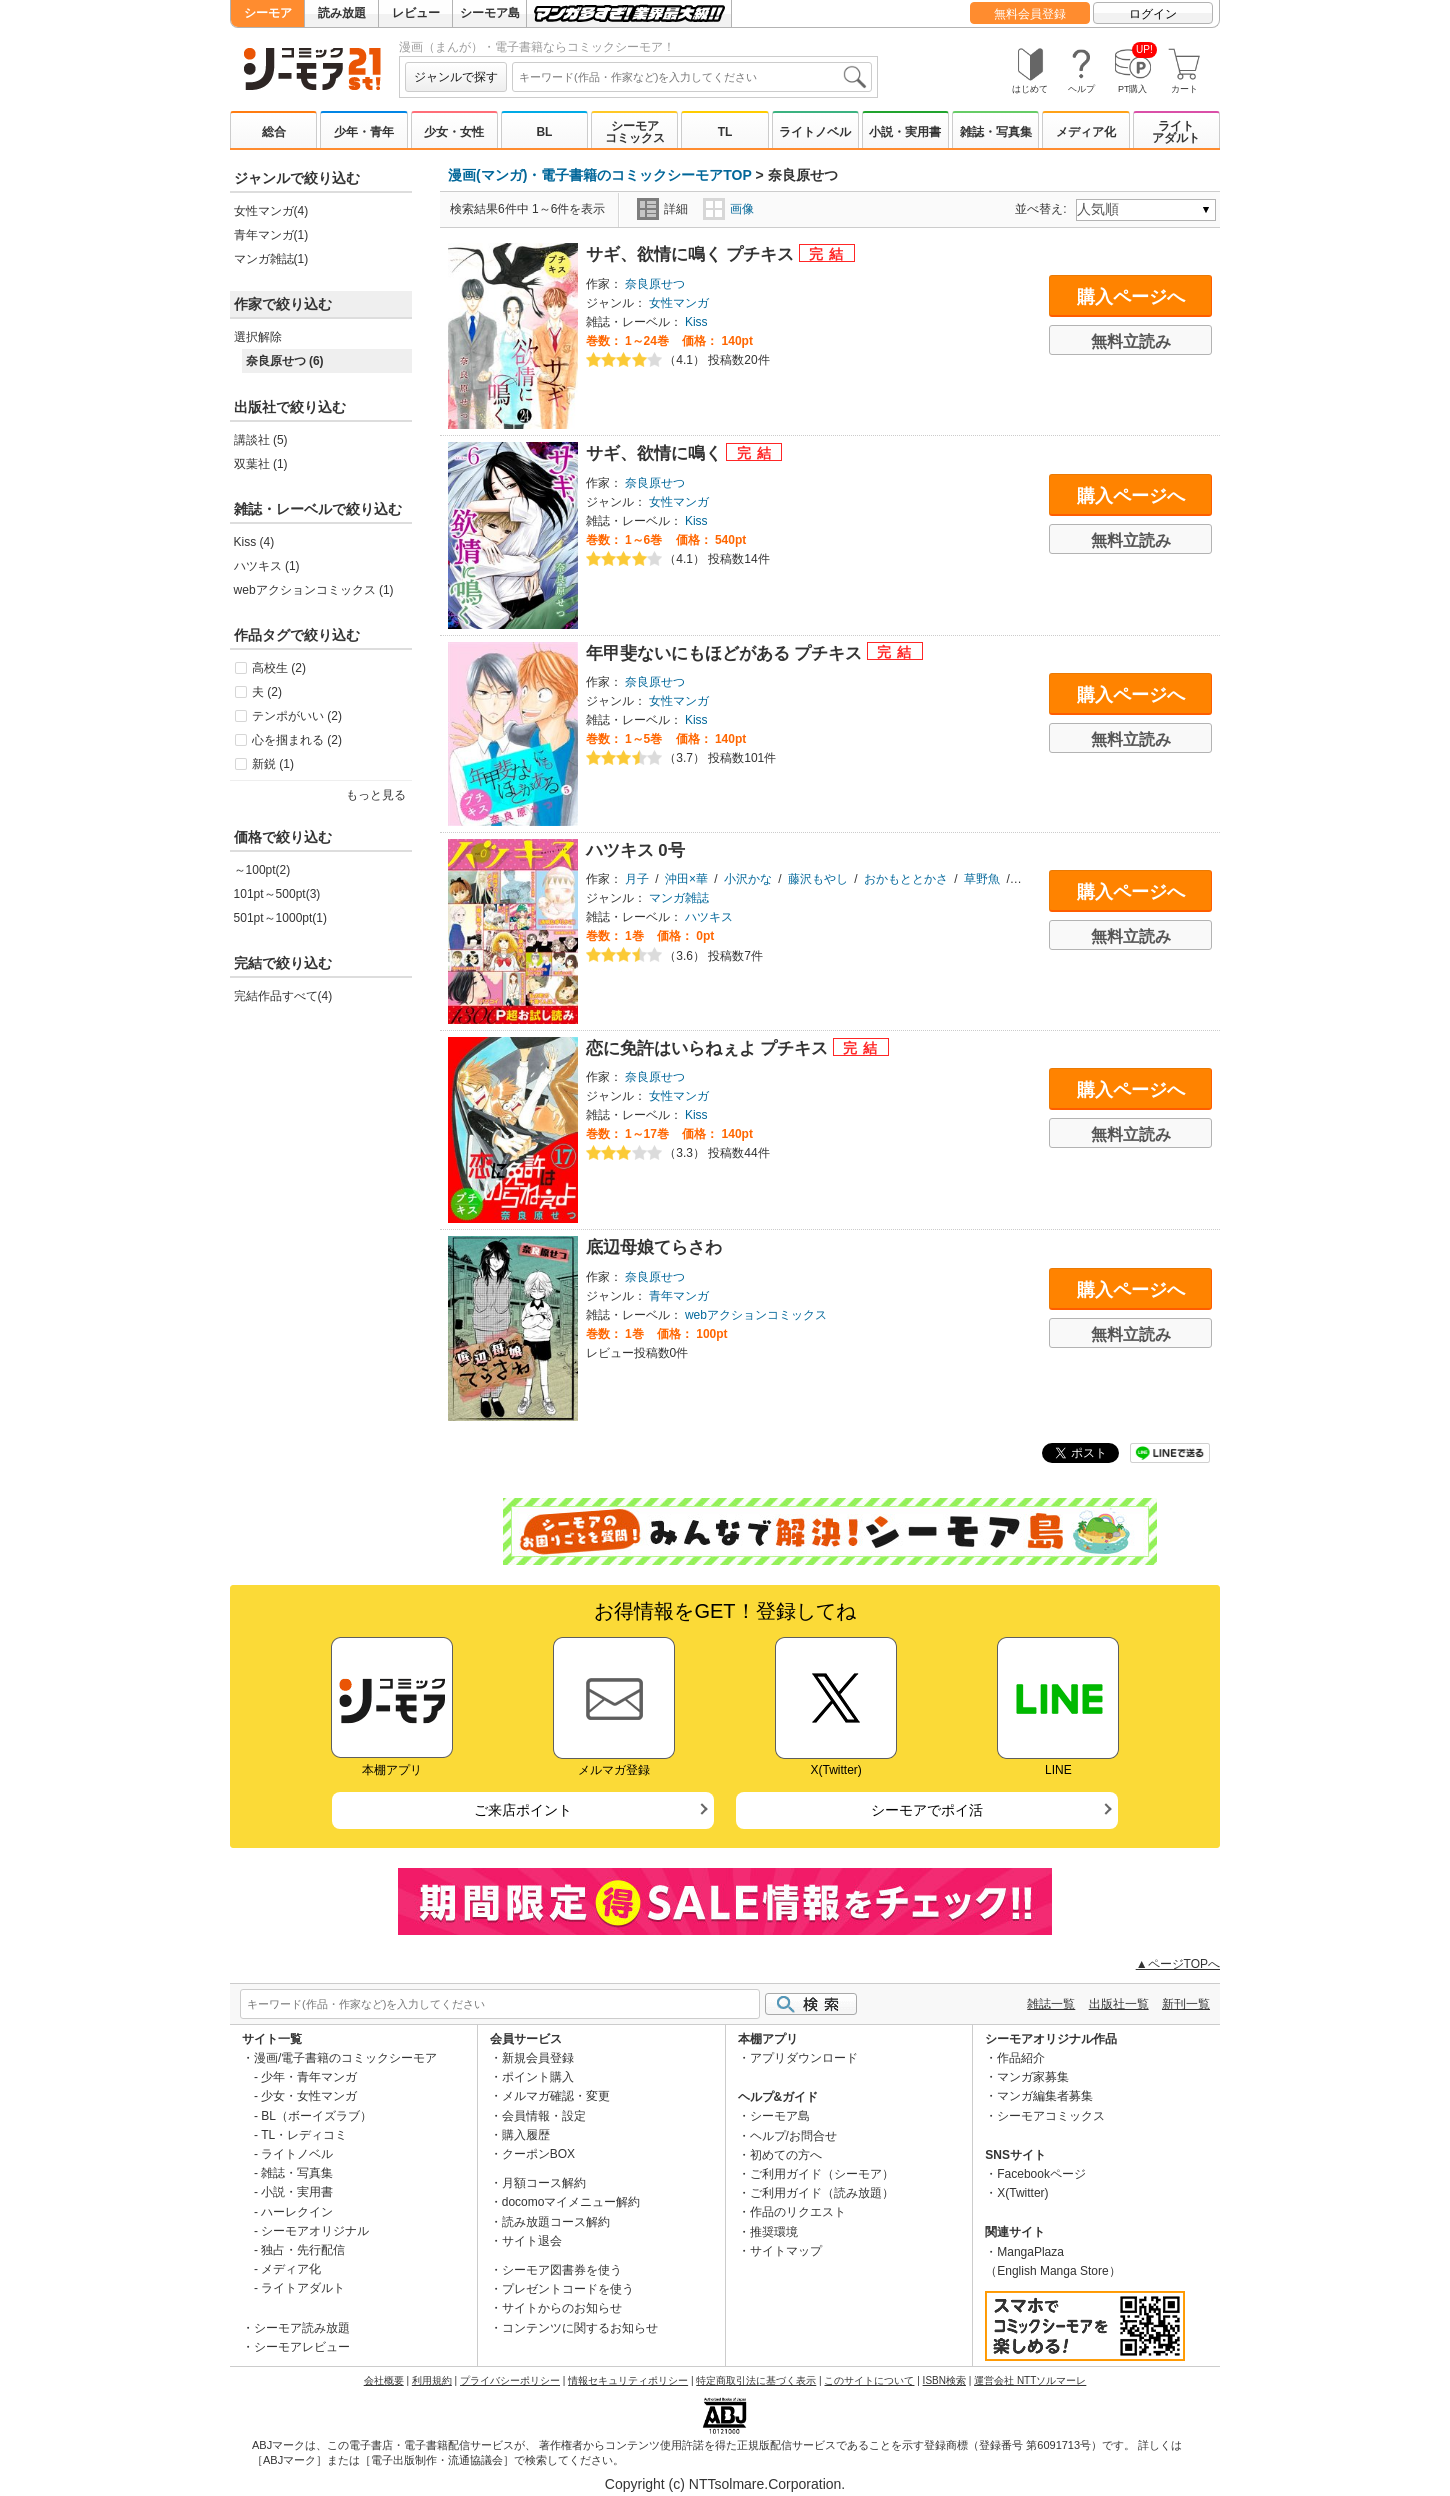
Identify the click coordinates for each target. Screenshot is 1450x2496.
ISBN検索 (944, 2380)
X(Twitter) (1022, 2193)
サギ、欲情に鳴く (656, 453)
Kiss (696, 322)
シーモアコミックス (635, 132)
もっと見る (376, 795)
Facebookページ (1041, 2174)
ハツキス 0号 (635, 850)
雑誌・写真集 (996, 132)
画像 (728, 209)
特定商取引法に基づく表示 (756, 2380)
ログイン (1153, 14)
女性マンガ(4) (271, 211)
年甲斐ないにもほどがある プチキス (726, 653)
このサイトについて (869, 2380)
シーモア (268, 13)
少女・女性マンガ (309, 2096)
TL (725, 132)
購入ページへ (1131, 297)
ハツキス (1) (267, 566)
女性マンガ (679, 303)
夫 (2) (267, 692)
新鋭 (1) (273, 764)
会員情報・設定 (544, 2116)
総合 (274, 132)
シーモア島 (490, 13)
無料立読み (1131, 341)
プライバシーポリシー (510, 2380)
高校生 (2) (279, 668)
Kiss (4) (254, 542)
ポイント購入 (538, 2077)
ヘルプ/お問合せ (793, 2136)
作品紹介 (1021, 2058)
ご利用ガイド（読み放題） (822, 2193)
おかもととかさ (906, 879)
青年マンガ (679, 1296)
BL (544, 132)
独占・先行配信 (303, 2250)
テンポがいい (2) (297, 716)
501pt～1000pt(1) (280, 918)
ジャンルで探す (456, 77)
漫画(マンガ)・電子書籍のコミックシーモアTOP (600, 175)
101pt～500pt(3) (277, 894)
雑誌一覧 (1051, 2004)
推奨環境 (774, 2232)
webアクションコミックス (756, 1315)
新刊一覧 (1186, 2004)
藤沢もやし (818, 879)
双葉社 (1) (261, 464)
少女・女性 (454, 132)
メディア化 (1086, 132)
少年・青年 (364, 132)
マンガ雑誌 (679, 898)
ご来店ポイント (523, 1810)
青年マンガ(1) (271, 235)
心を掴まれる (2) (297, 740)
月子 (637, 879)
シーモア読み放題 (302, 2328)
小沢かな (748, 879)
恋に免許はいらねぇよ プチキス (709, 1048)
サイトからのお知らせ (562, 2308)
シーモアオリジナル (315, 2231)
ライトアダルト (1176, 132)
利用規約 (432, 2380)
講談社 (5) (261, 440)
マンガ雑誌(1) (271, 259)
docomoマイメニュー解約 (571, 2202)
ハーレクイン (297, 2212)
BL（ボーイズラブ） (316, 2116)
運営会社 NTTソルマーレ (1030, 2380)
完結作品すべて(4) (283, 996)
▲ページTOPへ (1178, 1964)
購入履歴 (526, 2135)
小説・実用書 (905, 132)
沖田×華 (686, 879)
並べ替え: (1043, 209)
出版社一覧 (1119, 2004)
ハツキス (709, 917)
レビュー (416, 13)
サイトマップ (786, 2251)
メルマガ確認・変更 (556, 2096)
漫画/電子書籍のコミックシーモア (345, 2058)
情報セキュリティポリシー (628, 2380)
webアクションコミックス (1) (314, 590)
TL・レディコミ (304, 2135)
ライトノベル (815, 132)
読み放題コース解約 (556, 2222)
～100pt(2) (262, 870)
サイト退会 (532, 2241)
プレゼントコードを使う (568, 2289)
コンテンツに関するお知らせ (580, 2328)
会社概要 (384, 2380)
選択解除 (258, 337)
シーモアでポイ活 (927, 1810)
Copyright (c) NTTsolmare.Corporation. (725, 2484)
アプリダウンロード (804, 2058)
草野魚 (982, 879)
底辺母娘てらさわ (654, 1247)
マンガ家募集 (1033, 2077)
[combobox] (692, 77)
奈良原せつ (655, 284)
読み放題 (342, 13)
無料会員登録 (1030, 14)
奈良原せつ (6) (285, 361)
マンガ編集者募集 (1045, 2096)
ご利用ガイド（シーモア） (822, 2174)
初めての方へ (786, 2155)
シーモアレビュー (302, 2347)
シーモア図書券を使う (562, 2270)
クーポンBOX (538, 2154)
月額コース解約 (544, 2183)
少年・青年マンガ (309, 2077)
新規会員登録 (538, 2058)
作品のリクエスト (798, 2212)
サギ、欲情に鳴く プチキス (692, 254)
